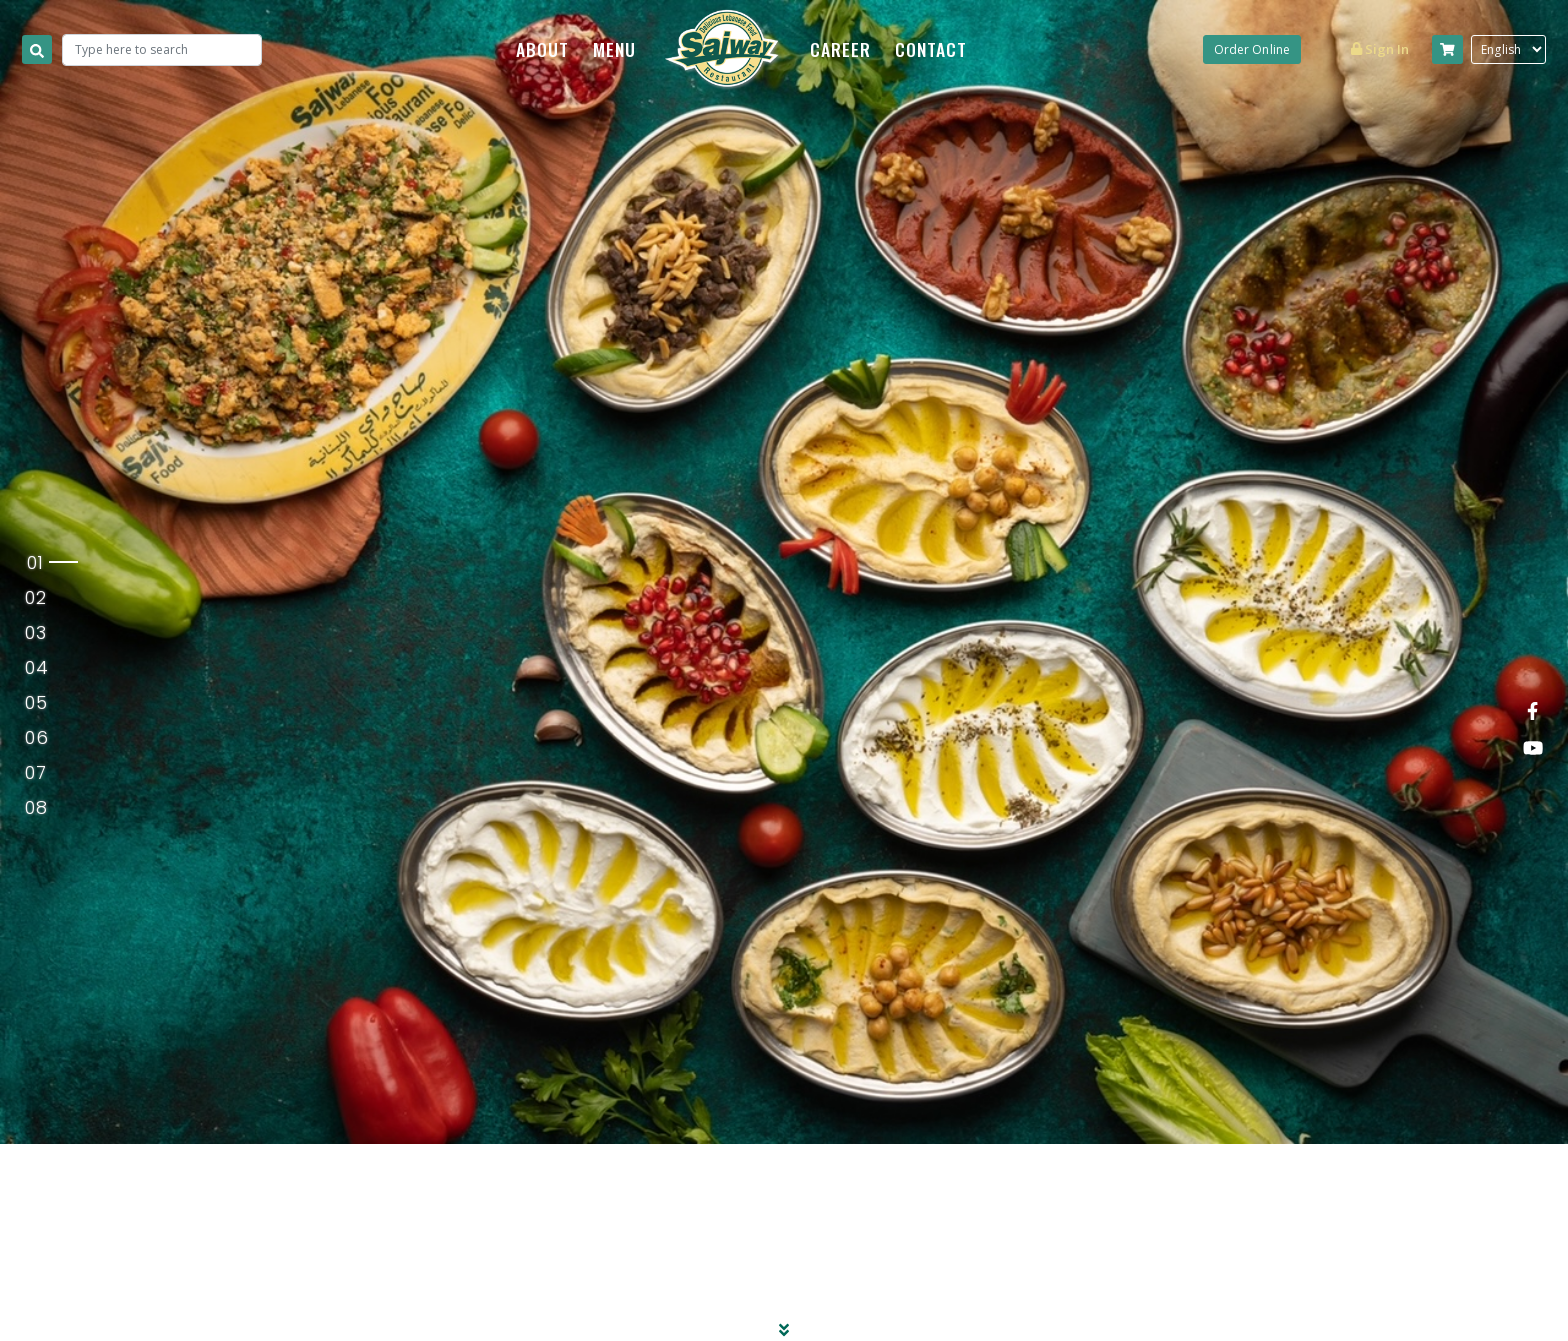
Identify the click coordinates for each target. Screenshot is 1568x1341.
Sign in (1380, 49)
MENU (614, 49)
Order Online (1252, 49)
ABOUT (542, 49)
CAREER (840, 49)
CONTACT (931, 49)
